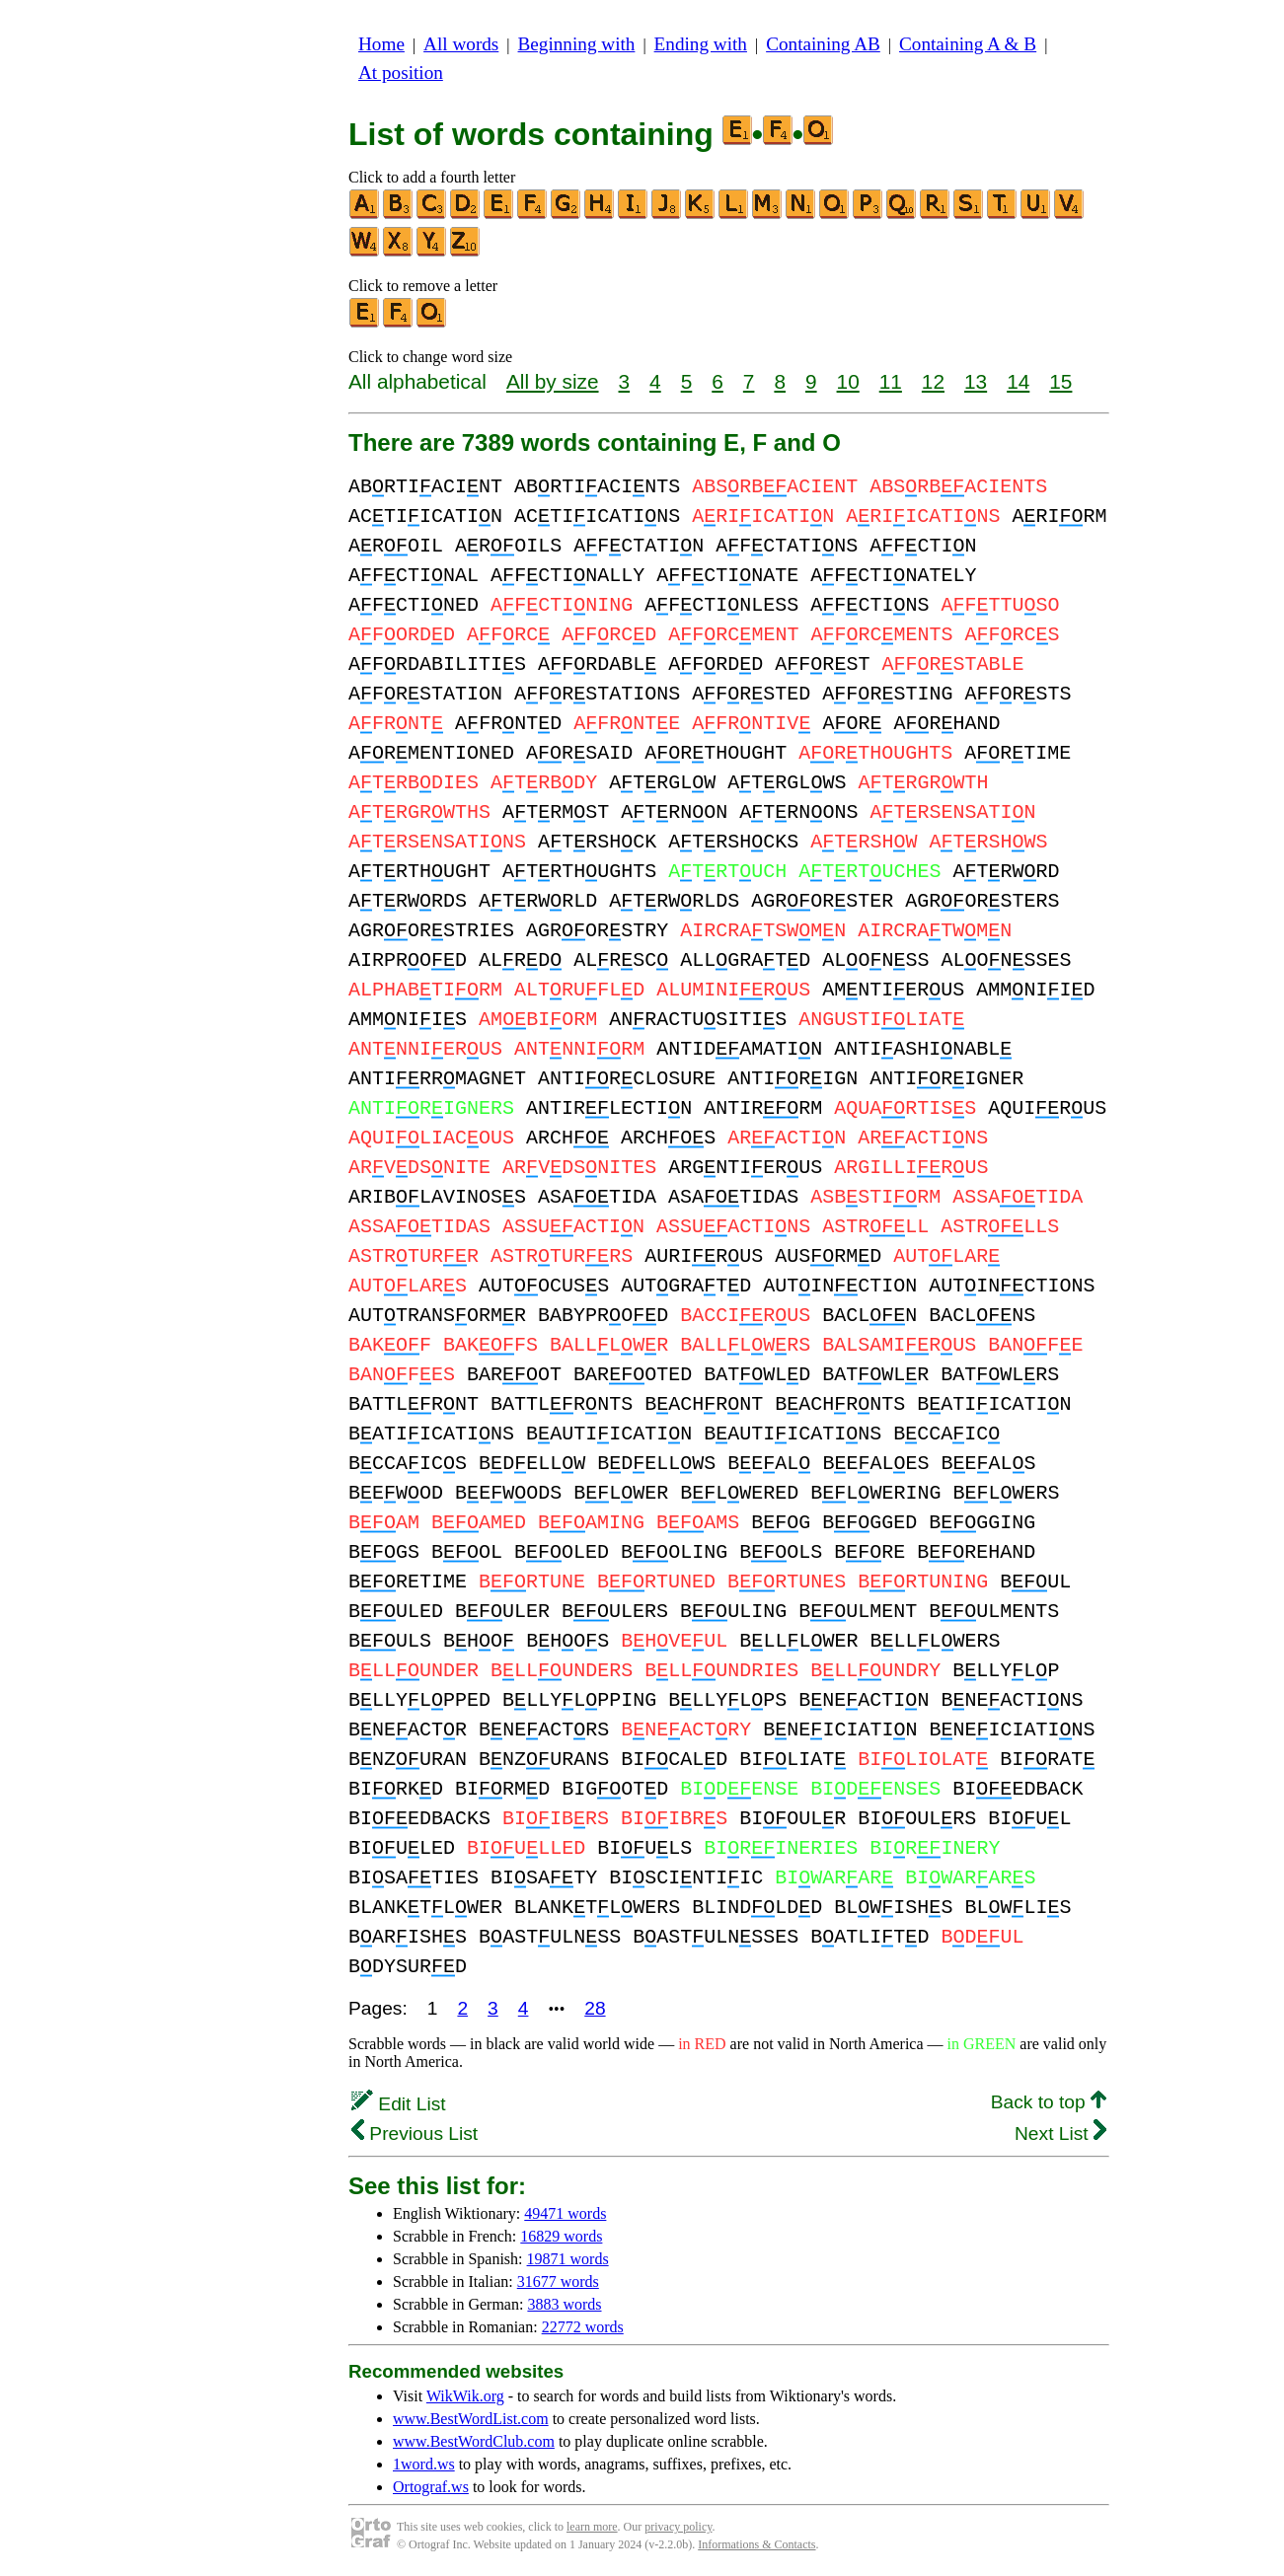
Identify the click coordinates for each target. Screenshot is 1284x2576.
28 (594, 2008)
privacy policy (678, 2527)
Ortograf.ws (431, 2486)
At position (400, 72)
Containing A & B (967, 44)
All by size (552, 381)
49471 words (565, 2213)
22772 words (583, 2326)
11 (890, 381)
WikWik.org (465, 2396)
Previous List (414, 2133)
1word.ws (424, 2464)
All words (460, 44)
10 (848, 381)
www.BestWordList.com (471, 2418)
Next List (1060, 2133)
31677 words (558, 2281)
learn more (592, 2527)
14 (1018, 381)
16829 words (561, 2236)
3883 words (564, 2304)
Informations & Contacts (756, 2544)
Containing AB (823, 44)
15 (1060, 381)
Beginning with (577, 44)
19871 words (568, 2258)
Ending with (700, 44)
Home (381, 44)
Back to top (1048, 2102)
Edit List (398, 2104)
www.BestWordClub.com (474, 2441)
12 (933, 381)
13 (975, 381)
